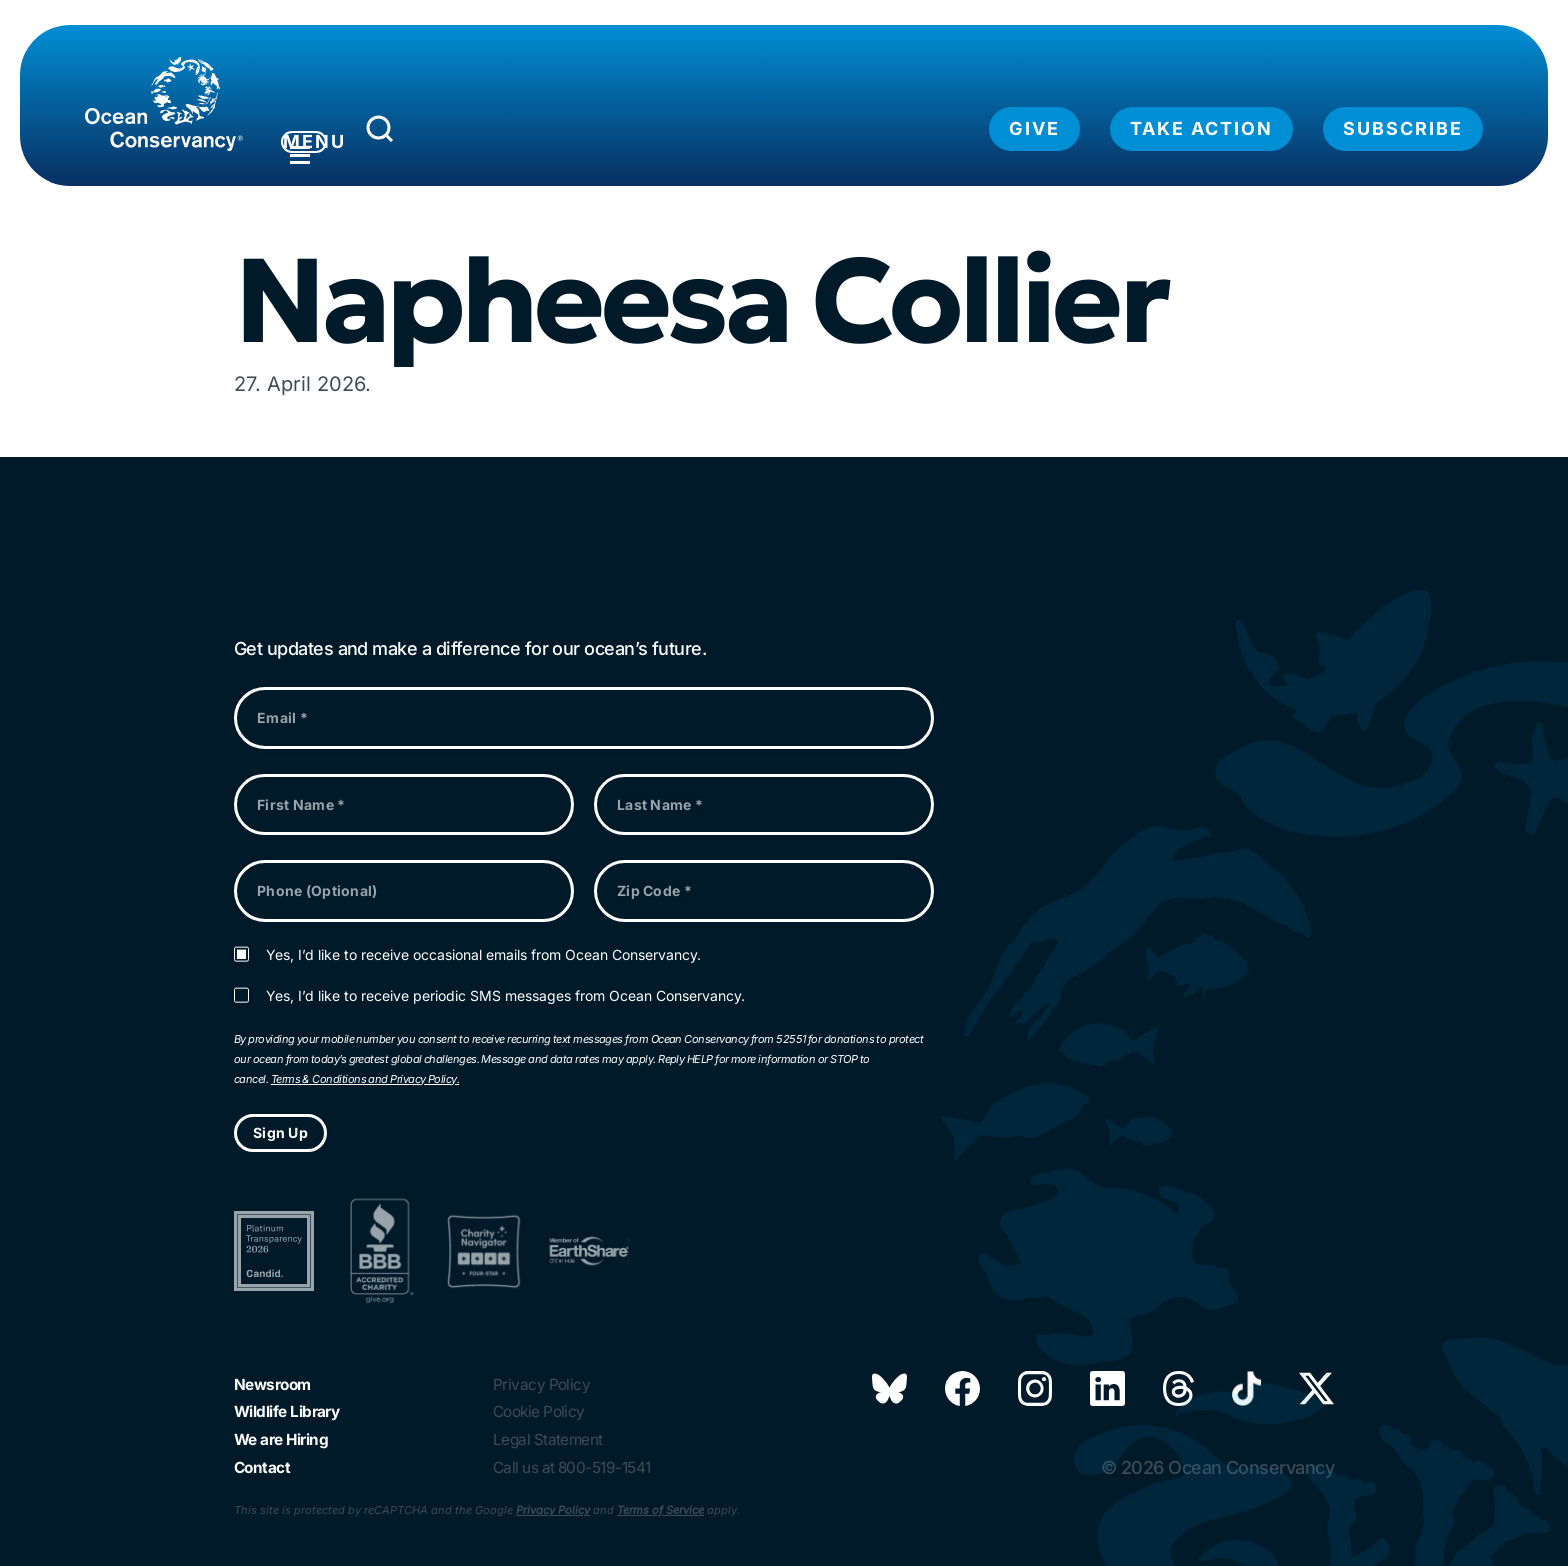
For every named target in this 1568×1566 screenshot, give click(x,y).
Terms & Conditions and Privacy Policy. (365, 1059)
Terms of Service (660, 1510)
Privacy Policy (553, 1510)
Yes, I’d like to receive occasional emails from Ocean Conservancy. (483, 935)
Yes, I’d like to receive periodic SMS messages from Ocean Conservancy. (505, 977)
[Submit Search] (473, 134)
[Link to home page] (164, 104)
